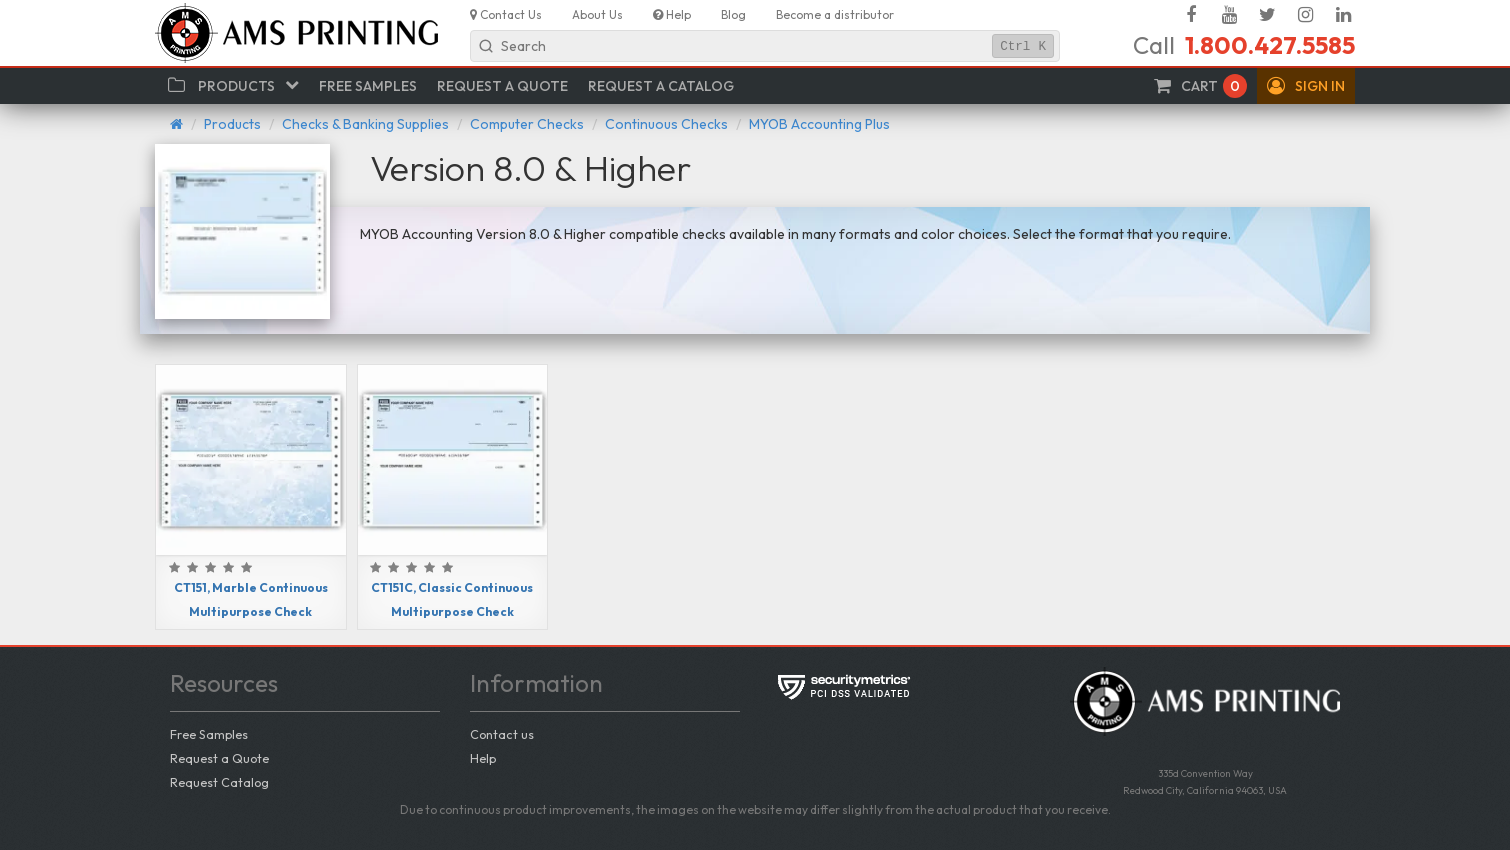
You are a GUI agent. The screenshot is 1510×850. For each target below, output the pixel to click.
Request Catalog (219, 782)
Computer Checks (527, 124)
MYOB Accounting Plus (819, 124)
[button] (1306, 86)
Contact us (502, 734)
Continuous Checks (666, 124)
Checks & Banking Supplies (365, 124)
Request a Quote (219, 758)
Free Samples (209, 734)
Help (483, 758)
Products (232, 124)
